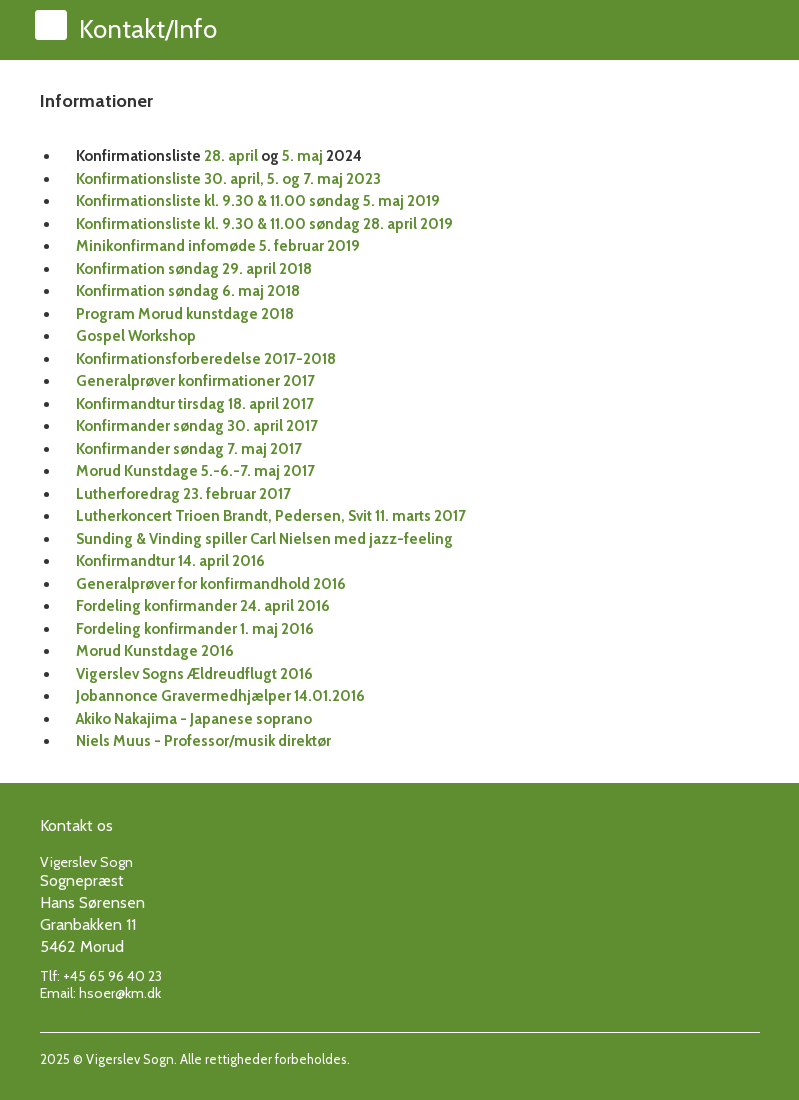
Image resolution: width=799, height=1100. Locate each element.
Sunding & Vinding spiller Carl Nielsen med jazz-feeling (264, 539)
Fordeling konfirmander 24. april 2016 (203, 606)
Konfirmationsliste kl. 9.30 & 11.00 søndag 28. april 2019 (264, 224)
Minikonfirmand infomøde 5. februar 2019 (218, 246)
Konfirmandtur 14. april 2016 (170, 561)
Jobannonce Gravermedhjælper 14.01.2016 (220, 696)
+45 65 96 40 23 (112, 976)
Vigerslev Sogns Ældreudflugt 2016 (194, 674)
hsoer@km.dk (120, 993)
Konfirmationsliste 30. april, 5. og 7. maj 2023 (228, 179)
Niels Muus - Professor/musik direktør (203, 741)
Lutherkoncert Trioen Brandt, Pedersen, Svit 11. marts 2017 (271, 516)
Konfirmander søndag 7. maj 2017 (189, 449)
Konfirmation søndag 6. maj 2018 (188, 291)
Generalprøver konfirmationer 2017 (195, 381)
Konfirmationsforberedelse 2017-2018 (206, 359)
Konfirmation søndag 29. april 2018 (194, 269)
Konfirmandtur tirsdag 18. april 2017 (195, 404)
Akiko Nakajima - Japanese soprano (194, 719)
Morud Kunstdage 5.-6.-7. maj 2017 (195, 471)
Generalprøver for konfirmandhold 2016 (211, 584)
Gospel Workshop (136, 336)
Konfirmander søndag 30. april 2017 (197, 426)
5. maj (302, 156)
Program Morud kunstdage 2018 (185, 314)
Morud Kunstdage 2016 (155, 651)
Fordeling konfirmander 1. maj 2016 (195, 629)
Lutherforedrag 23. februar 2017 (183, 494)
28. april (231, 156)
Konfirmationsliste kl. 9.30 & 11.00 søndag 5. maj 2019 (258, 201)
